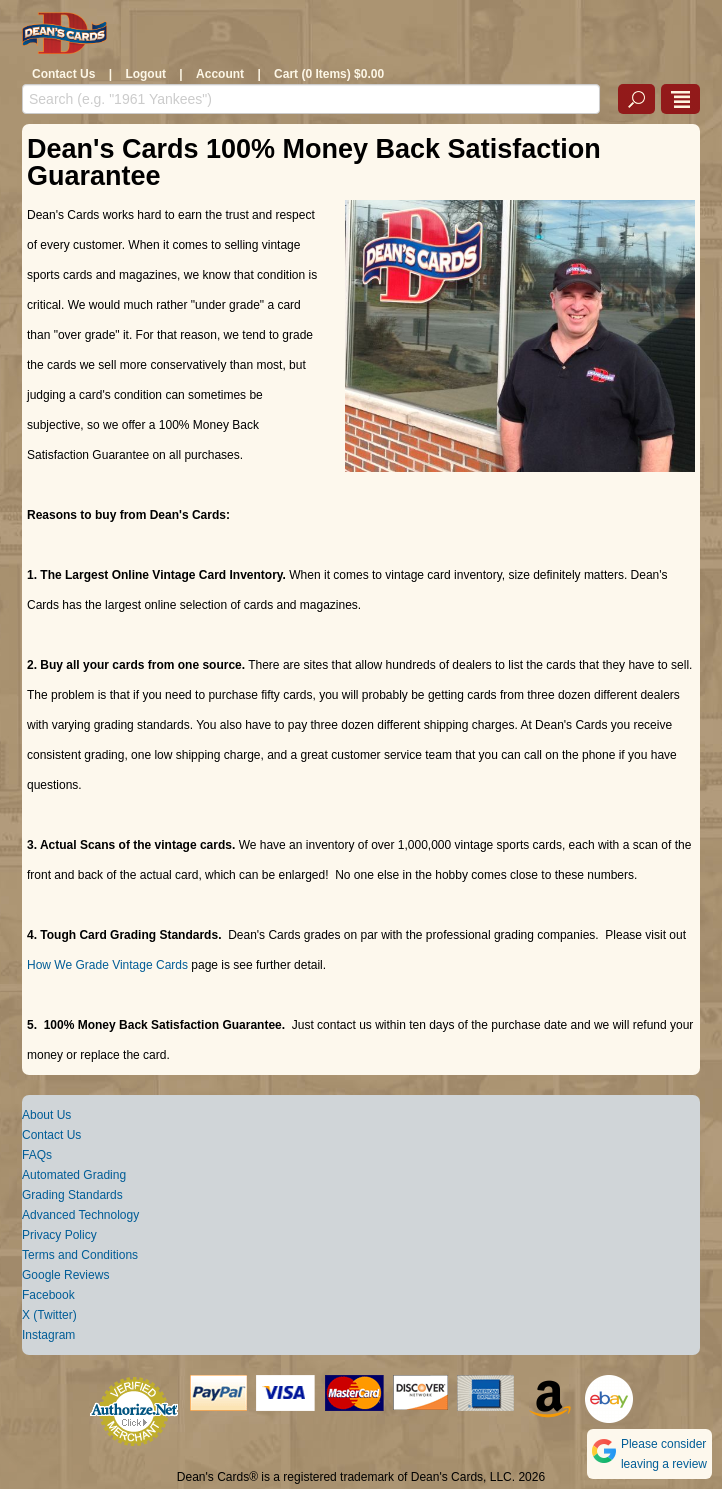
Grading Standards (72, 1195)
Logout (145, 74)
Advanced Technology (80, 1215)
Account (220, 74)
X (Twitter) (49, 1315)
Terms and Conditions (80, 1255)
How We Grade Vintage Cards (107, 965)
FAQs (37, 1155)
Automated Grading (74, 1175)
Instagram (48, 1335)
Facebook (48, 1295)
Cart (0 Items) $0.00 (329, 74)
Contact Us (63, 74)
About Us (46, 1115)
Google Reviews (65, 1275)
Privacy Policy (59, 1235)
